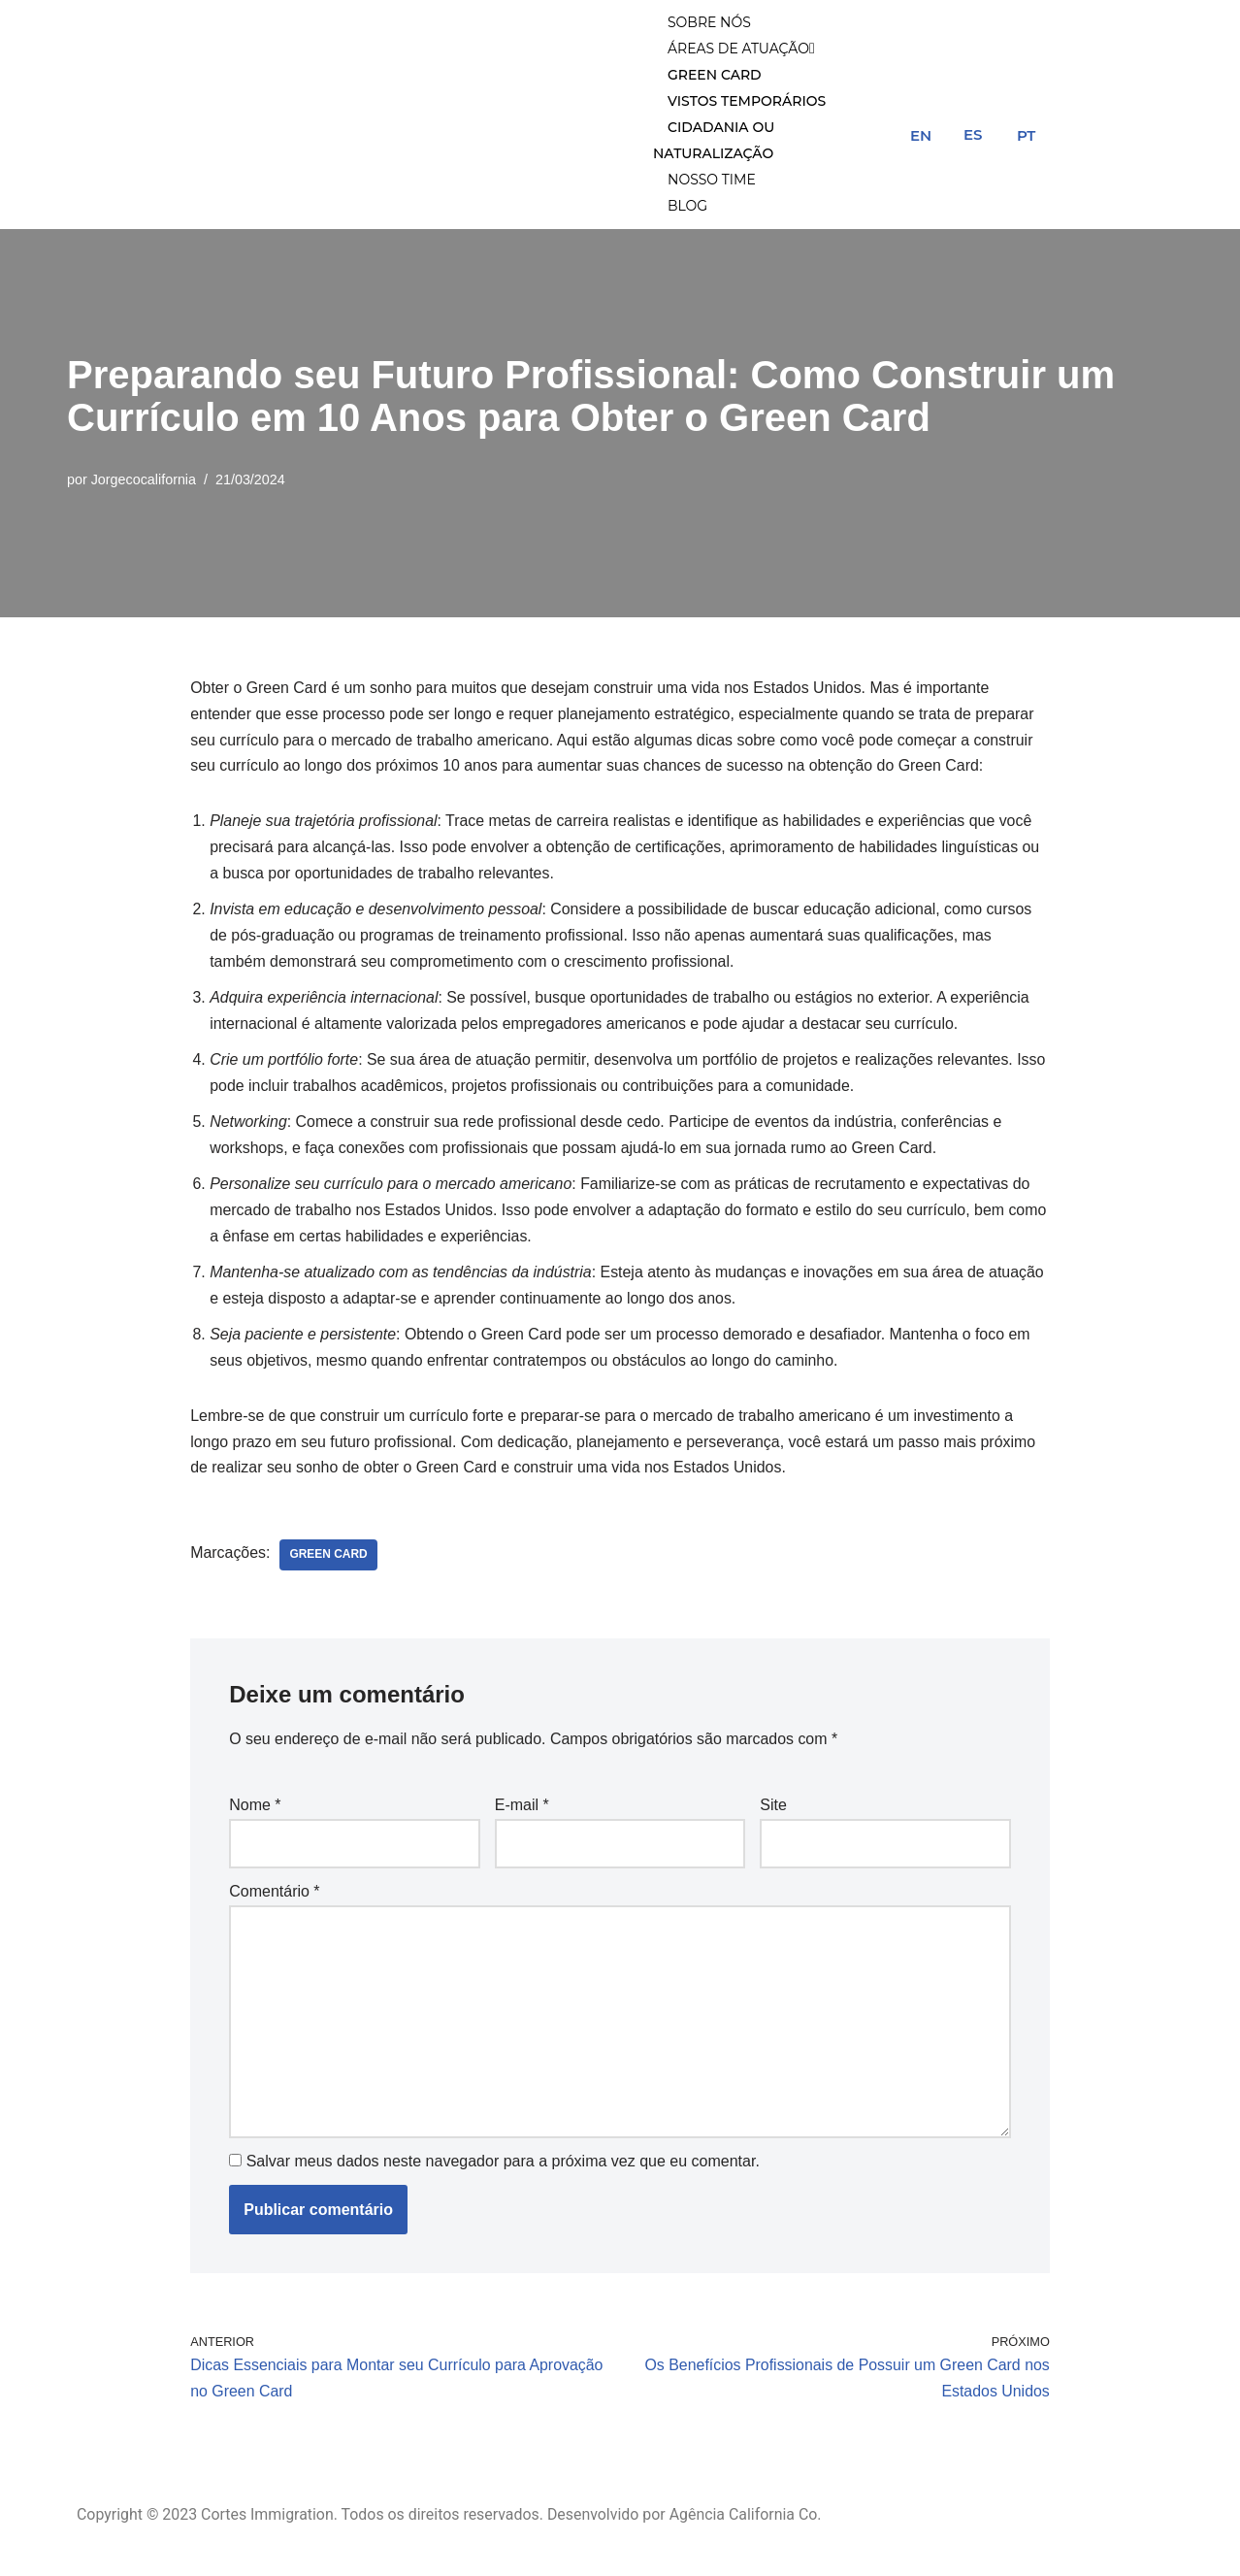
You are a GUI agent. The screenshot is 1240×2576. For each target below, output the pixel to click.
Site (773, 1813)
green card (329, 1562)
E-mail (522, 1813)
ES (973, 135)
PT (1026, 136)
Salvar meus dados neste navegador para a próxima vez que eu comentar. (503, 2170)
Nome (254, 1813)
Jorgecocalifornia (144, 481)
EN (920, 136)
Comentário (274, 1899)
